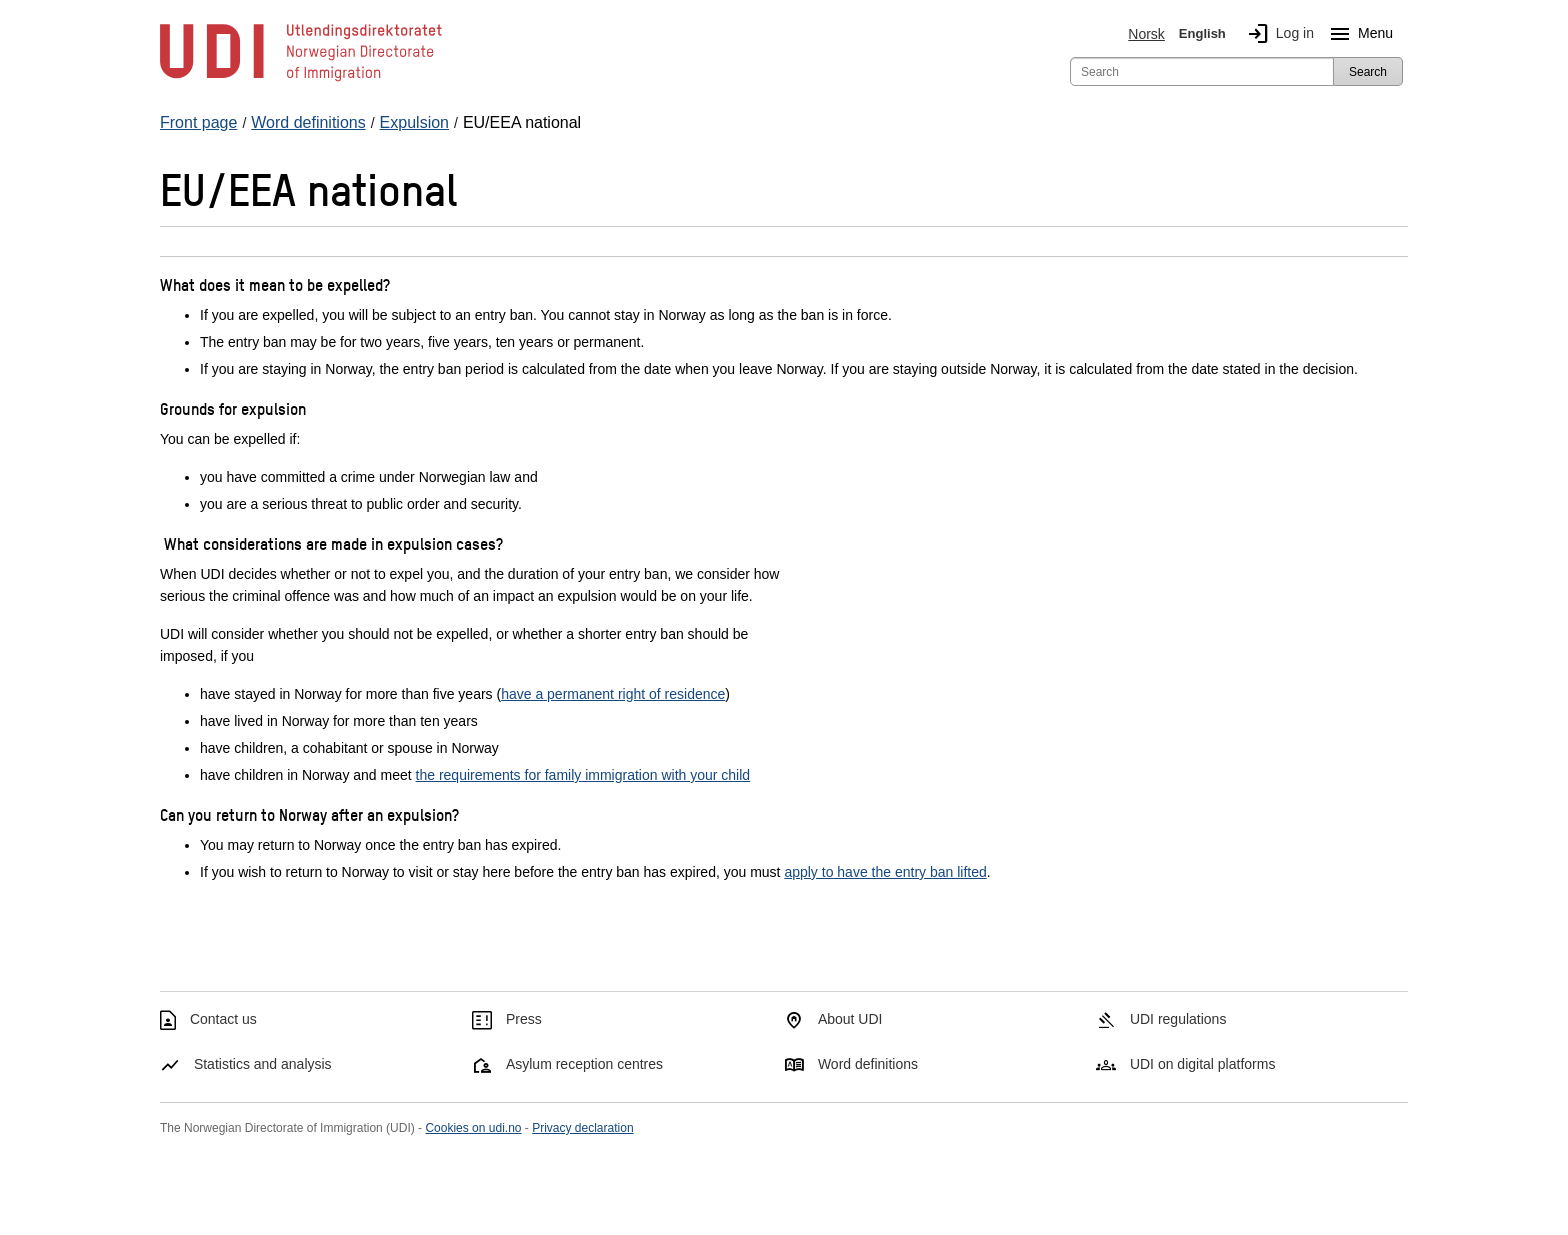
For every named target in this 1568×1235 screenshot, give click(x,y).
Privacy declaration (582, 1128)
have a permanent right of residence (613, 694)
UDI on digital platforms (1203, 1064)
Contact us (223, 1019)
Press (524, 1019)
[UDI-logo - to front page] (301, 80)
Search (1368, 72)
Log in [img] (1277, 34)
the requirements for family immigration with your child (583, 775)
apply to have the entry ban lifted (885, 872)
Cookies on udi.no (473, 1128)
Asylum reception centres (584, 1064)
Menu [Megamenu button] (1357, 34)
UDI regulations (1178, 1019)
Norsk (1146, 34)
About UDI (850, 1019)
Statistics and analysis (263, 1064)
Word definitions (868, 1064)
